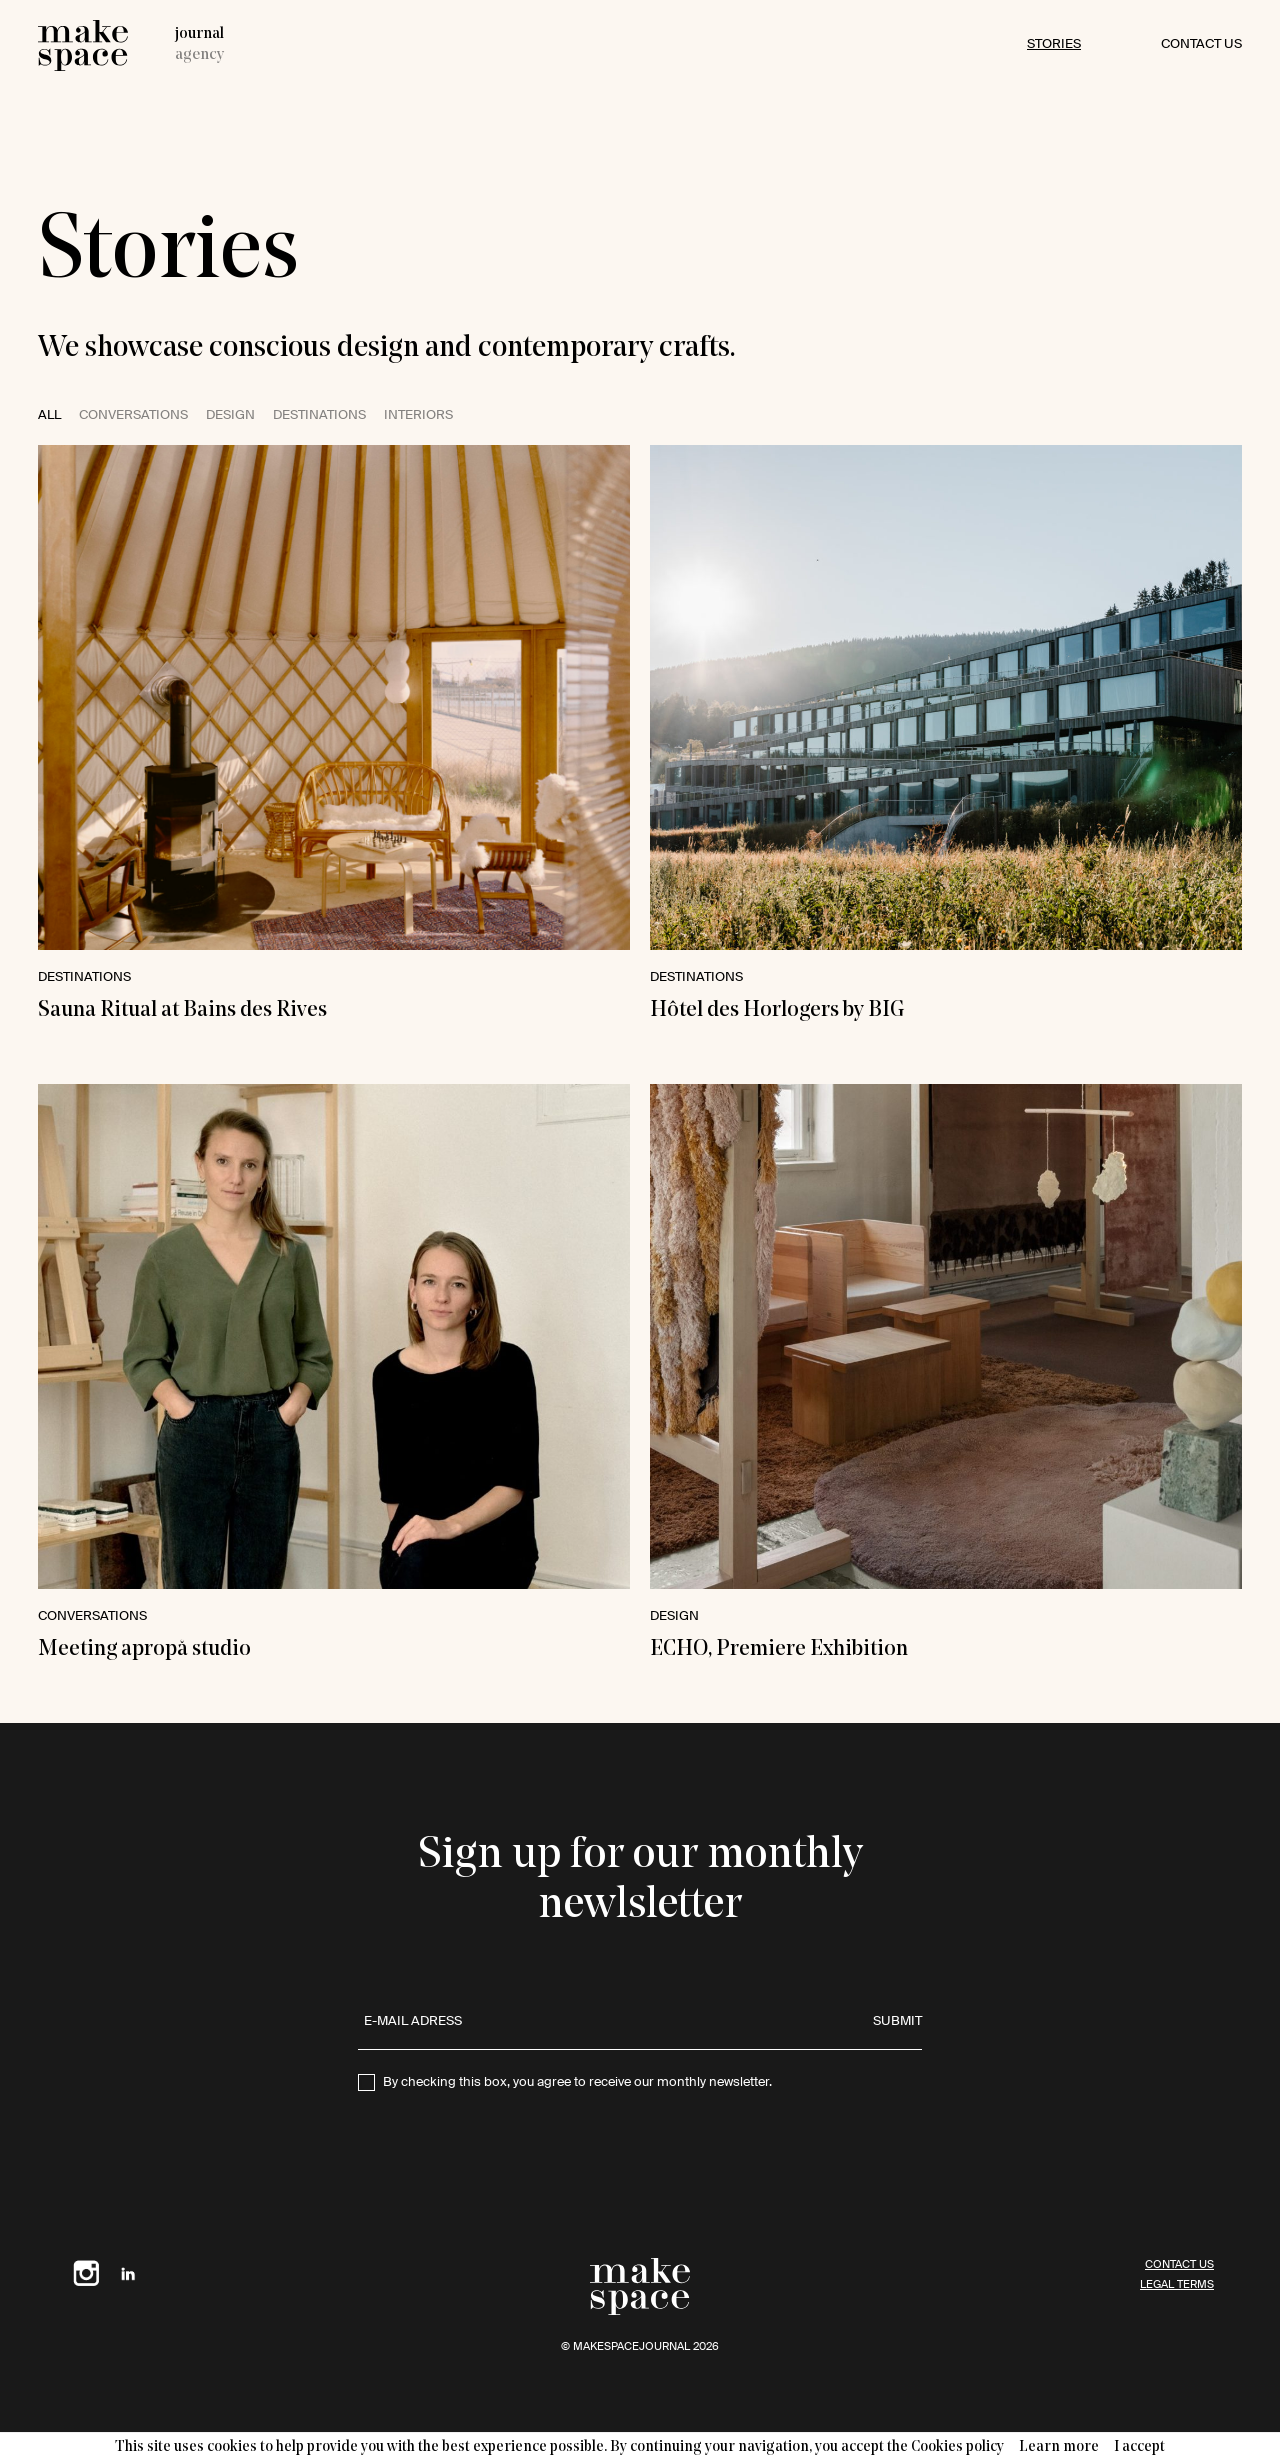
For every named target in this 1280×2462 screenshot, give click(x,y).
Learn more (1059, 2447)
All (49, 415)
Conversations (133, 415)
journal (199, 34)
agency (199, 55)
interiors (418, 415)
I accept (1139, 2447)
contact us (1201, 44)
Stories (1054, 44)
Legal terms (1177, 2284)
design (230, 415)
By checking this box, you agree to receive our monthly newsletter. (577, 2082)
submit (897, 2021)
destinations (319, 415)
